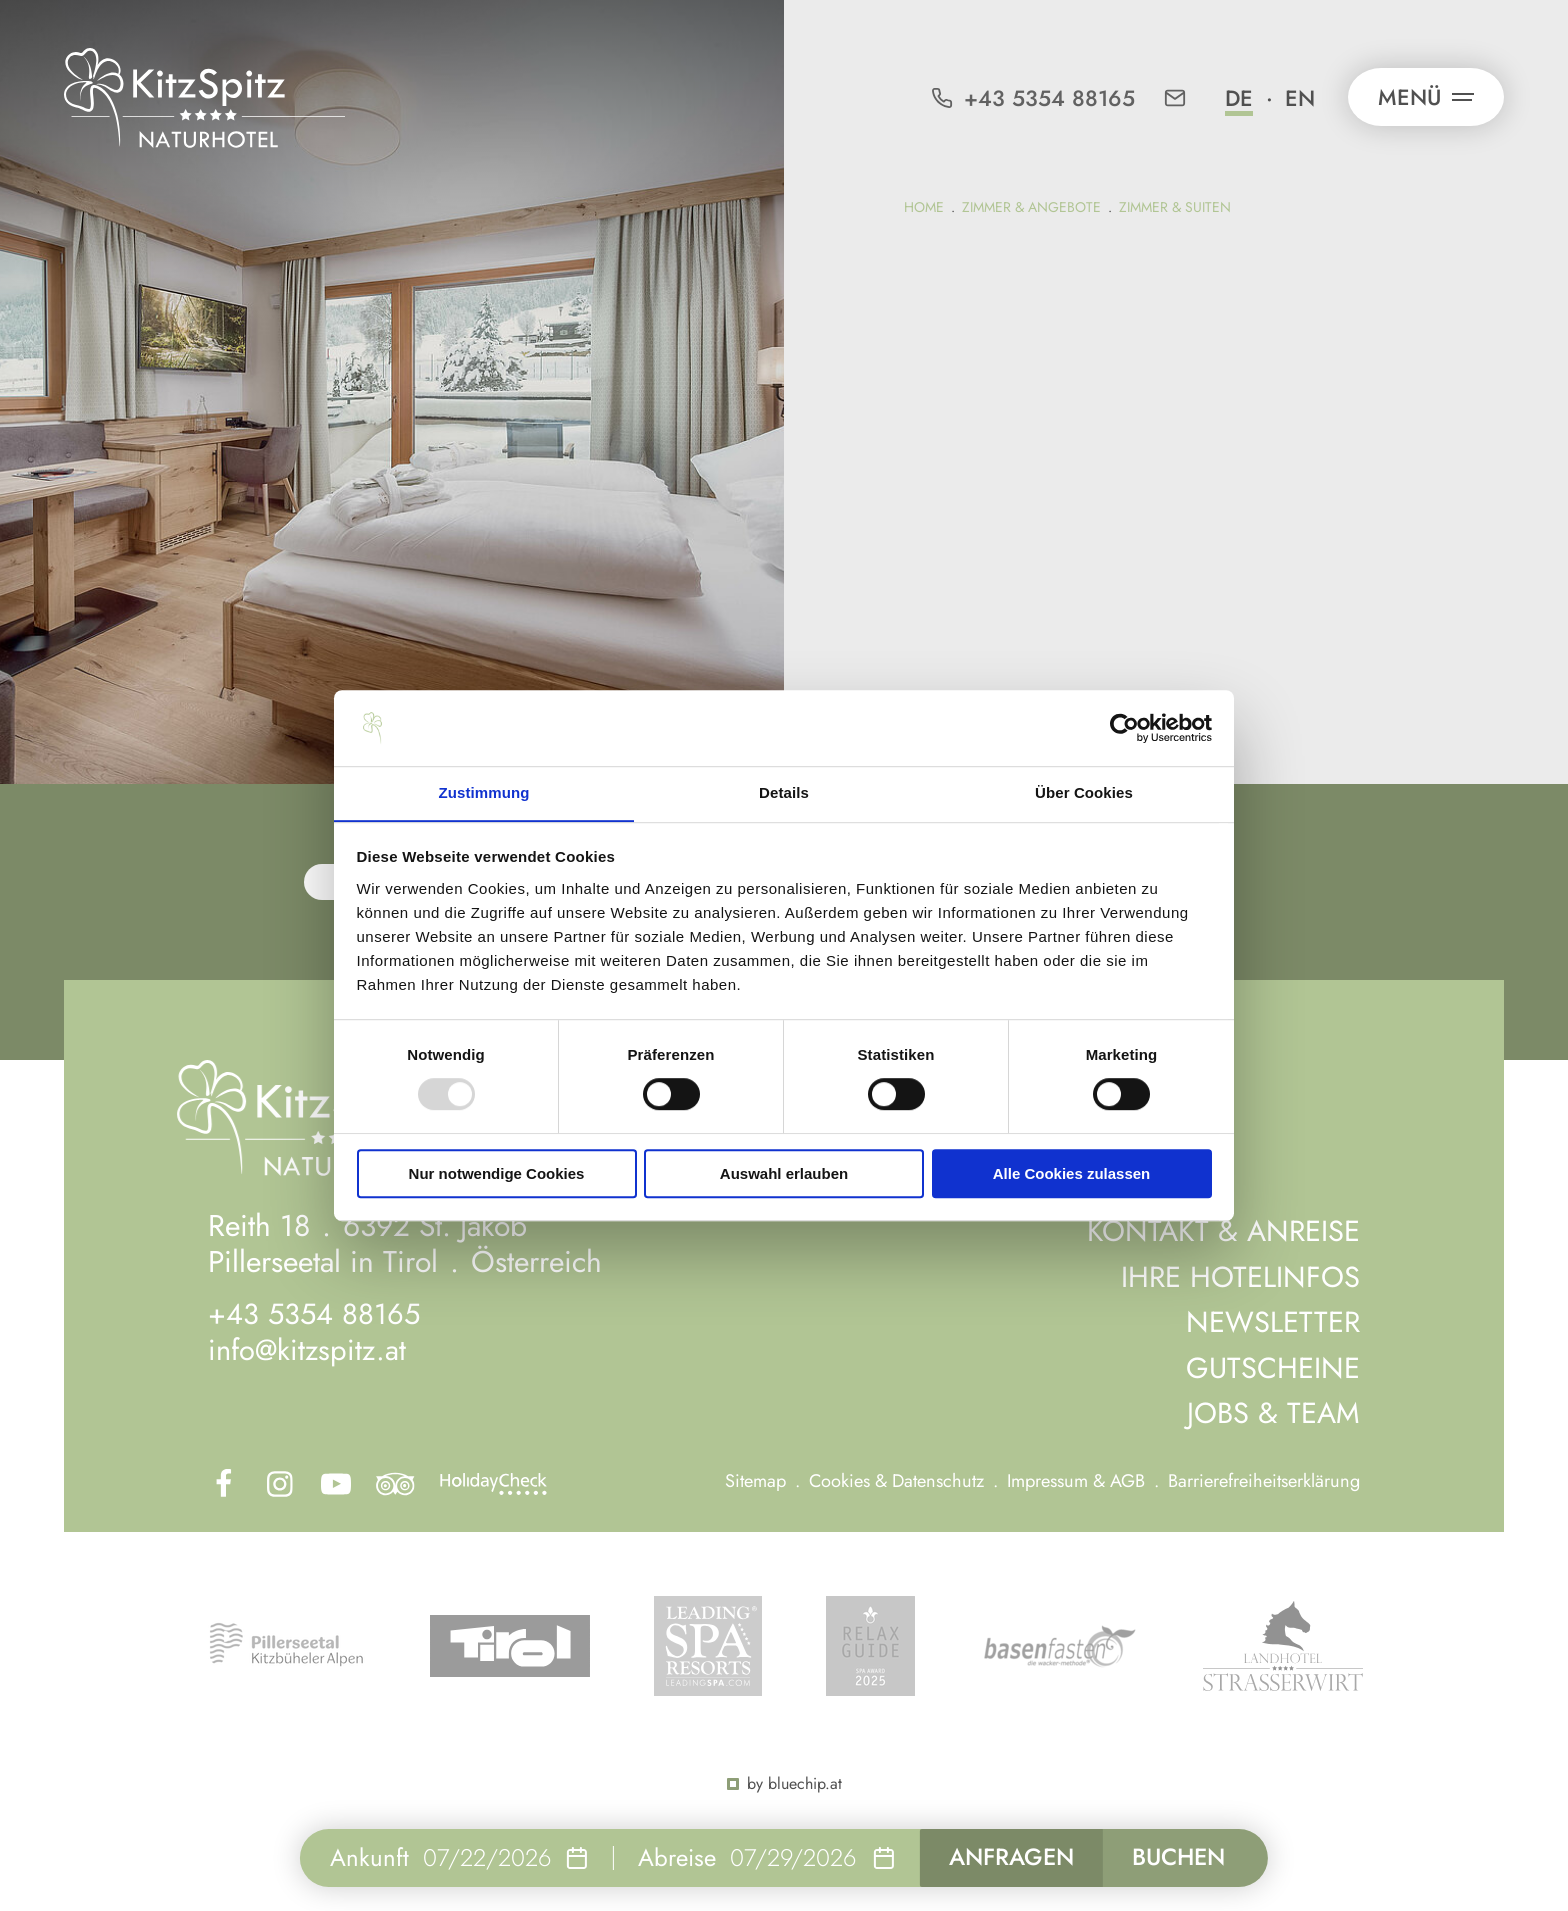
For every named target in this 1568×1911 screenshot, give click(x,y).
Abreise (665, 1857)
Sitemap (762, 1476)
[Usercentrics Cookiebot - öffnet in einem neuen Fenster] (1124, 728)
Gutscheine (1271, 1363)
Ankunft (357, 1857)
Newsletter (1270, 1318)
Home (924, 207)
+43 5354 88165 (316, 1311)
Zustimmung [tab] (484, 792)
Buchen (1184, 1856)
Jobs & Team (1271, 1408)
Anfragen (1005, 1856)
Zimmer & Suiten (1175, 207)
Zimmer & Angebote (1031, 207)
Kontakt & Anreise (1219, 1228)
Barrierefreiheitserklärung (1265, 1476)
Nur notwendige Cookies (497, 1173)
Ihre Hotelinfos (1237, 1273)
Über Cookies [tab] (1084, 792)
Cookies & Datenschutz (902, 1476)
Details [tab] (784, 792)
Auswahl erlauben (784, 1173)
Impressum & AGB (1079, 1476)
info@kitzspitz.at (309, 1347)
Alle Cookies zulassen (1072, 1173)
